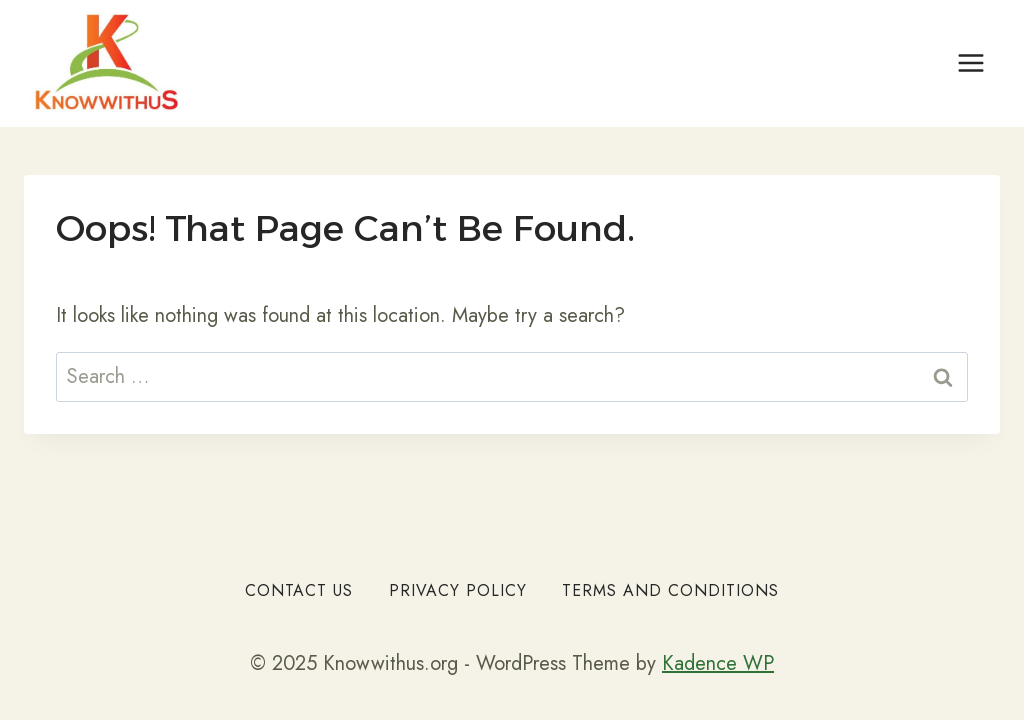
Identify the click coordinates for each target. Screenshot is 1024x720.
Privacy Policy (458, 590)
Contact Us (299, 590)
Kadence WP (718, 663)
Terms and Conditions (670, 590)
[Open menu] (970, 63)
